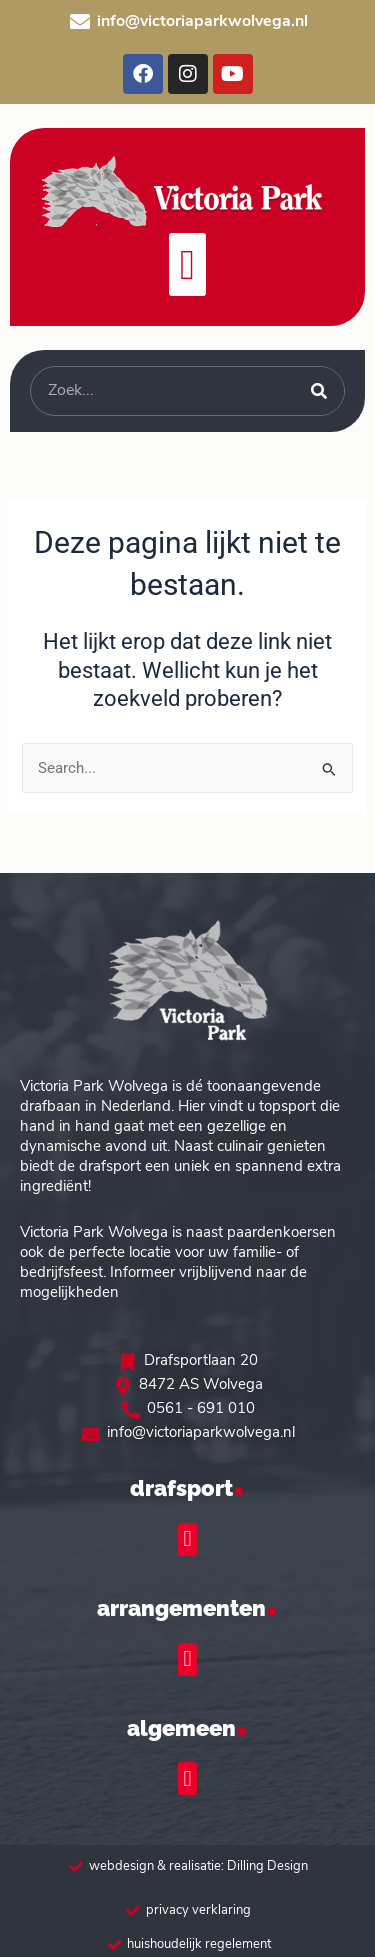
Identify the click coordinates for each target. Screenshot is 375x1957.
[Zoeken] (319, 391)
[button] (187, 264)
